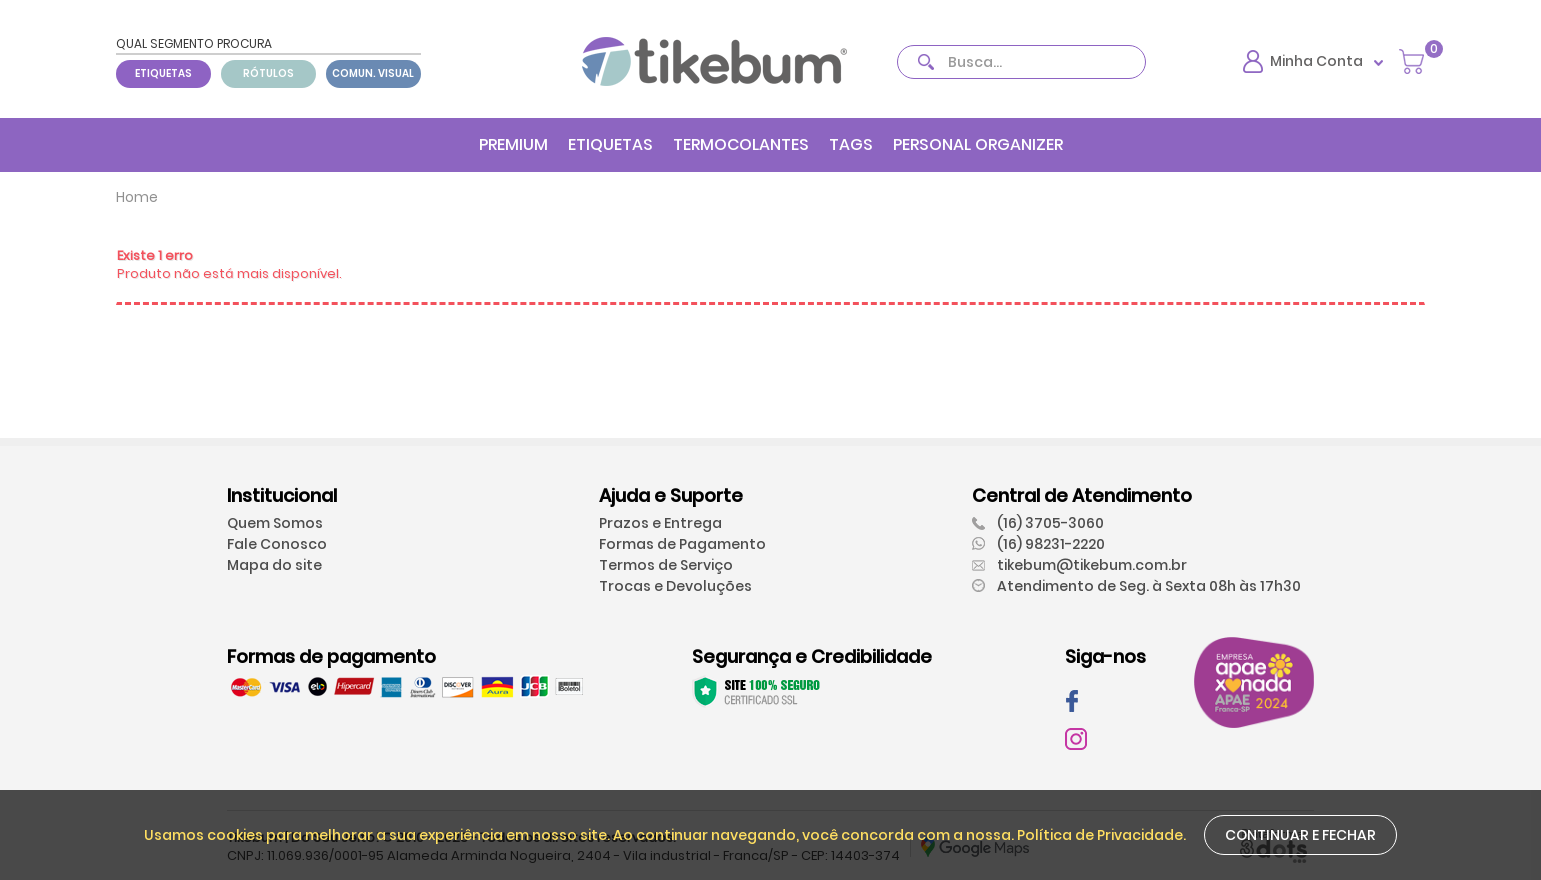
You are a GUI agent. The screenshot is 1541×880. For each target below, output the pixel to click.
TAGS (851, 144)
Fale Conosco (277, 544)
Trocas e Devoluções (675, 586)
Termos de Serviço (666, 565)
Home (137, 197)
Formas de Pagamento (682, 544)
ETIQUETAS (163, 73)
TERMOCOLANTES (741, 144)
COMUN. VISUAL (373, 73)
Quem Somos (275, 523)
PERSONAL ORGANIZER (978, 144)
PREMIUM (513, 144)
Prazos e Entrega (660, 523)
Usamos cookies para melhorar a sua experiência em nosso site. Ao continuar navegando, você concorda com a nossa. (580, 835)
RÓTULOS (268, 73)
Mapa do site (274, 565)
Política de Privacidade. (1101, 835)
